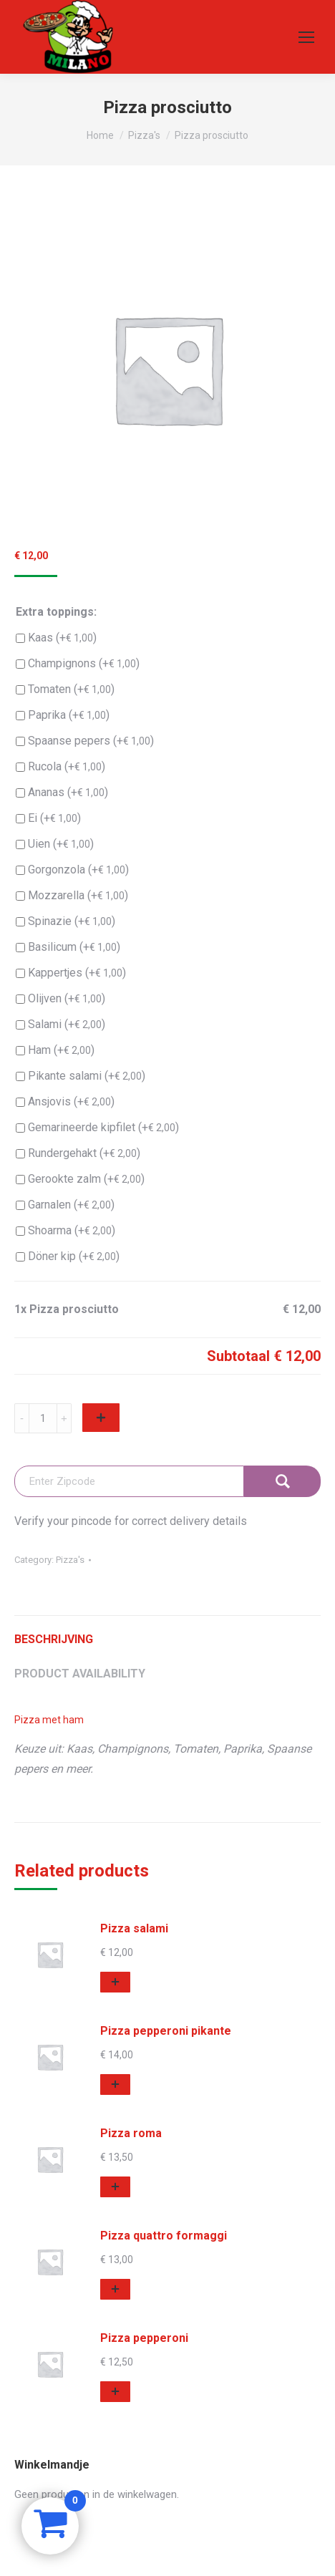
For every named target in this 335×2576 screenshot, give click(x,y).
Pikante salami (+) (80, 1076)
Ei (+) (48, 818)
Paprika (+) (63, 715)
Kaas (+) (56, 638)
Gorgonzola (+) (72, 870)
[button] (115, 1982)
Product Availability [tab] (79, 1673)
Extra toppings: (56, 612)
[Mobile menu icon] (306, 37)
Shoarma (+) (65, 1231)
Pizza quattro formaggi (163, 2235)
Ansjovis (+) (65, 1102)
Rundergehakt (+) (78, 1153)
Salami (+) (60, 1025)
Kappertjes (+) (71, 973)
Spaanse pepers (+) (85, 741)
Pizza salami (134, 1928)
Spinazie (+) (65, 921)
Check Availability (282, 1481)
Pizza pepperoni (144, 2338)
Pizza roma (131, 2133)
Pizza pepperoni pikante (165, 2031)
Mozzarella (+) (72, 896)
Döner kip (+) (68, 1256)
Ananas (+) (62, 793)
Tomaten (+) (65, 689)
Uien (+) (55, 844)
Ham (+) (55, 1050)
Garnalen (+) (65, 1205)
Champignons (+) (78, 664)
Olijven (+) (60, 999)
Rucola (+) (60, 767)
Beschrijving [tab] (53, 1639)
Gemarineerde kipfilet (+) (97, 1128)
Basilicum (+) (68, 947)
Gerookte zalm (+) (80, 1179)
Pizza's (70, 1559)
